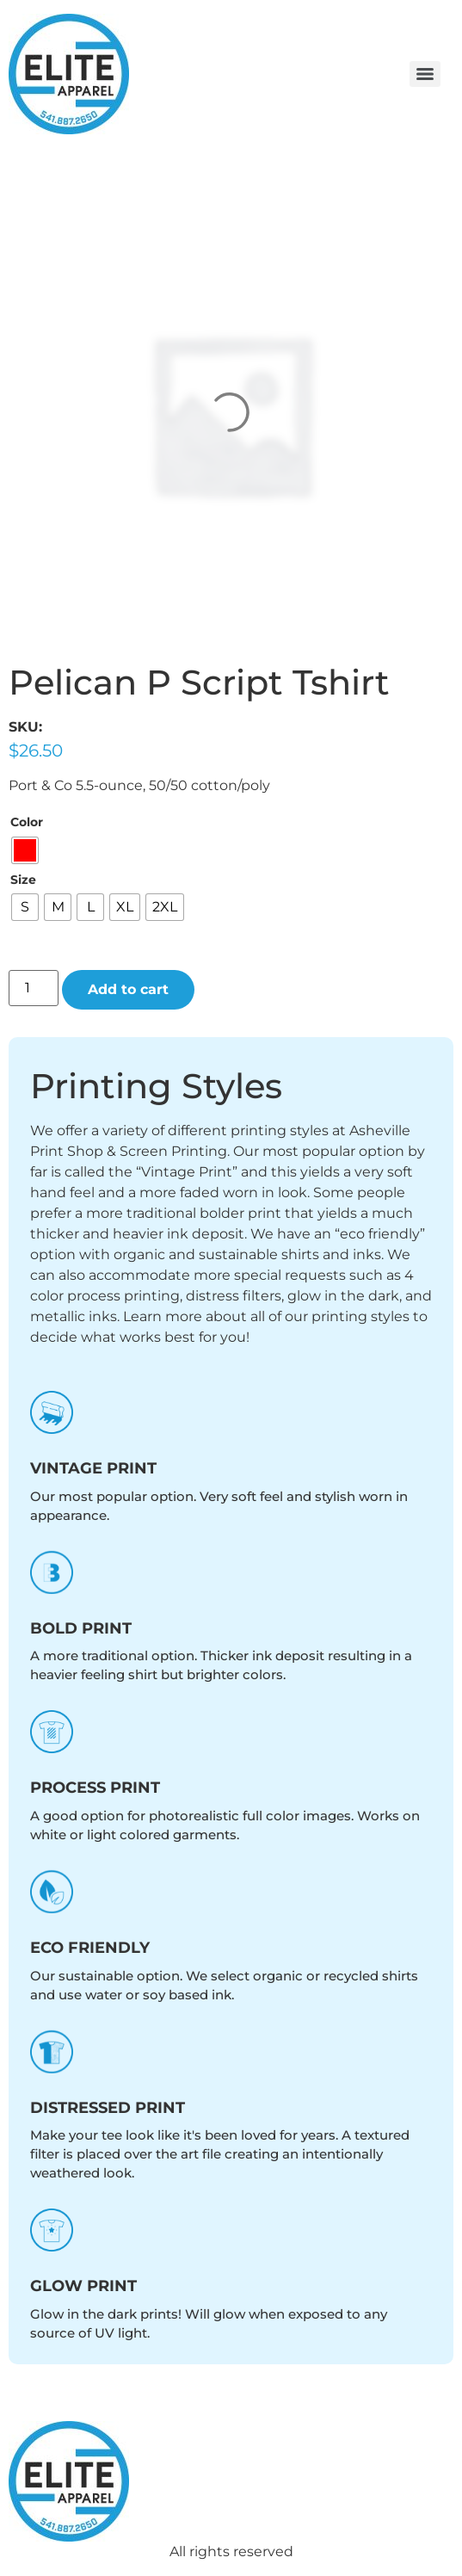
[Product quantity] (34, 988)
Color (26, 822)
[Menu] (425, 74)
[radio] (25, 850)
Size (23, 880)
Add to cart (128, 989)
